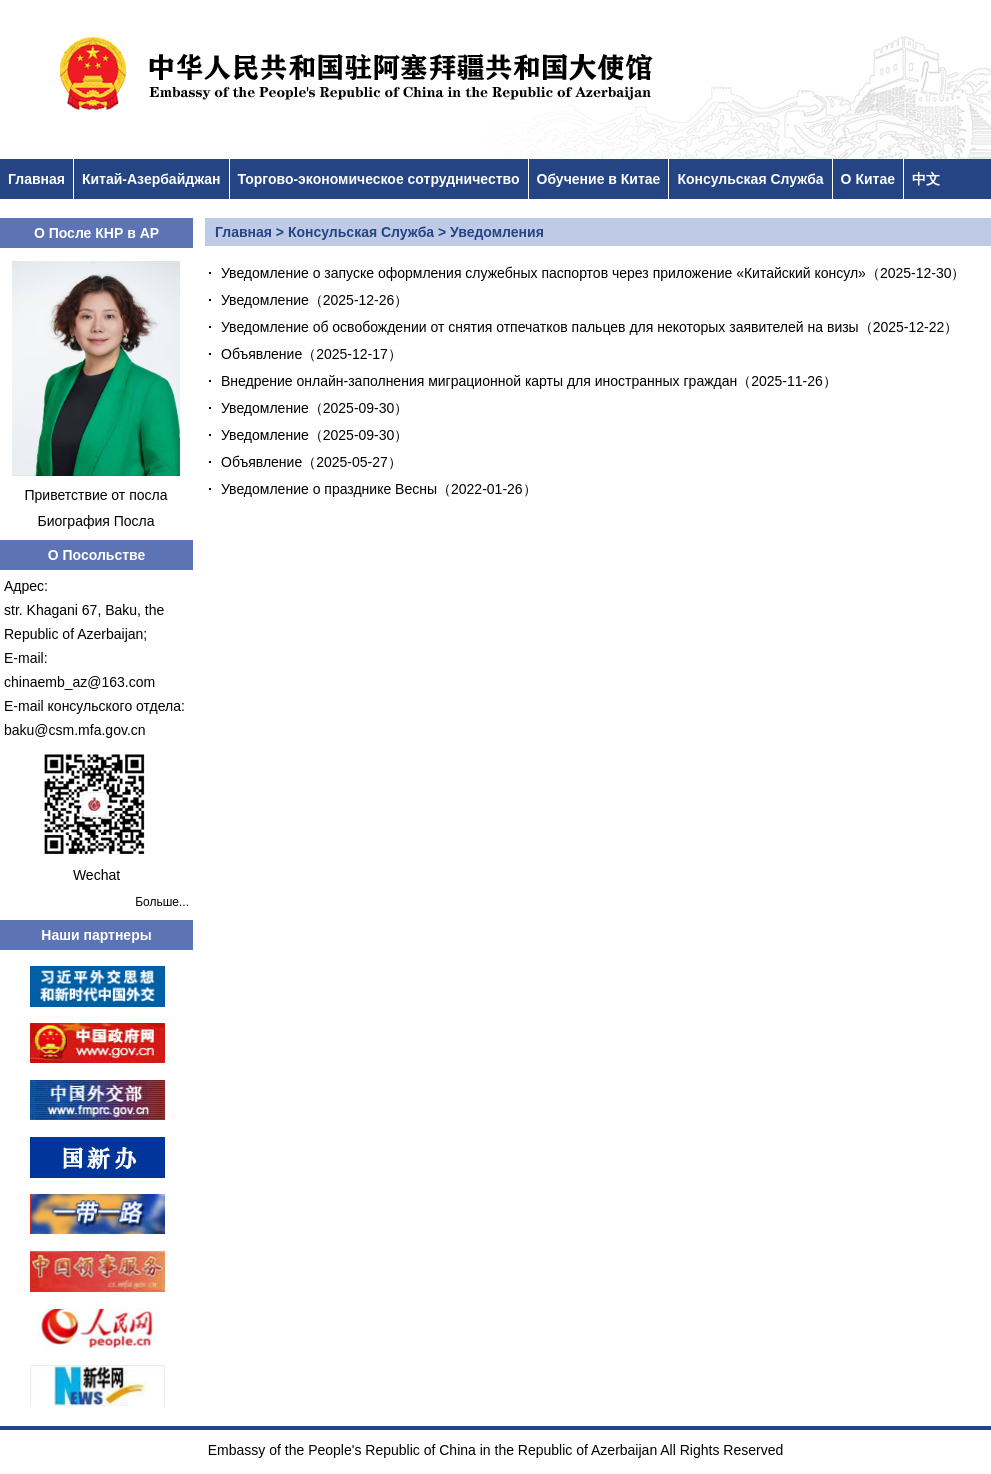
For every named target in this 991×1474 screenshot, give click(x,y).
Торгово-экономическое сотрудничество (379, 179)
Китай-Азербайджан (151, 179)
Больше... (162, 902)
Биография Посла (95, 521)
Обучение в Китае (599, 179)
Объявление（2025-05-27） (311, 462)
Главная (36, 179)
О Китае (868, 179)
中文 (926, 179)
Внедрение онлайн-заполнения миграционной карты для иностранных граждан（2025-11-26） (529, 381)
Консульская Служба (750, 179)
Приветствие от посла (96, 495)
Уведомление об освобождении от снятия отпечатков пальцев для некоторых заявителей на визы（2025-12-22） (589, 327)
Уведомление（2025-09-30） (314, 408)
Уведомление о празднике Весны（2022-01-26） (379, 489)
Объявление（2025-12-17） (311, 354)
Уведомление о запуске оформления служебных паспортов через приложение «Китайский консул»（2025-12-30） (593, 273)
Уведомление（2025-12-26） (314, 300)
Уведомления (497, 232)
